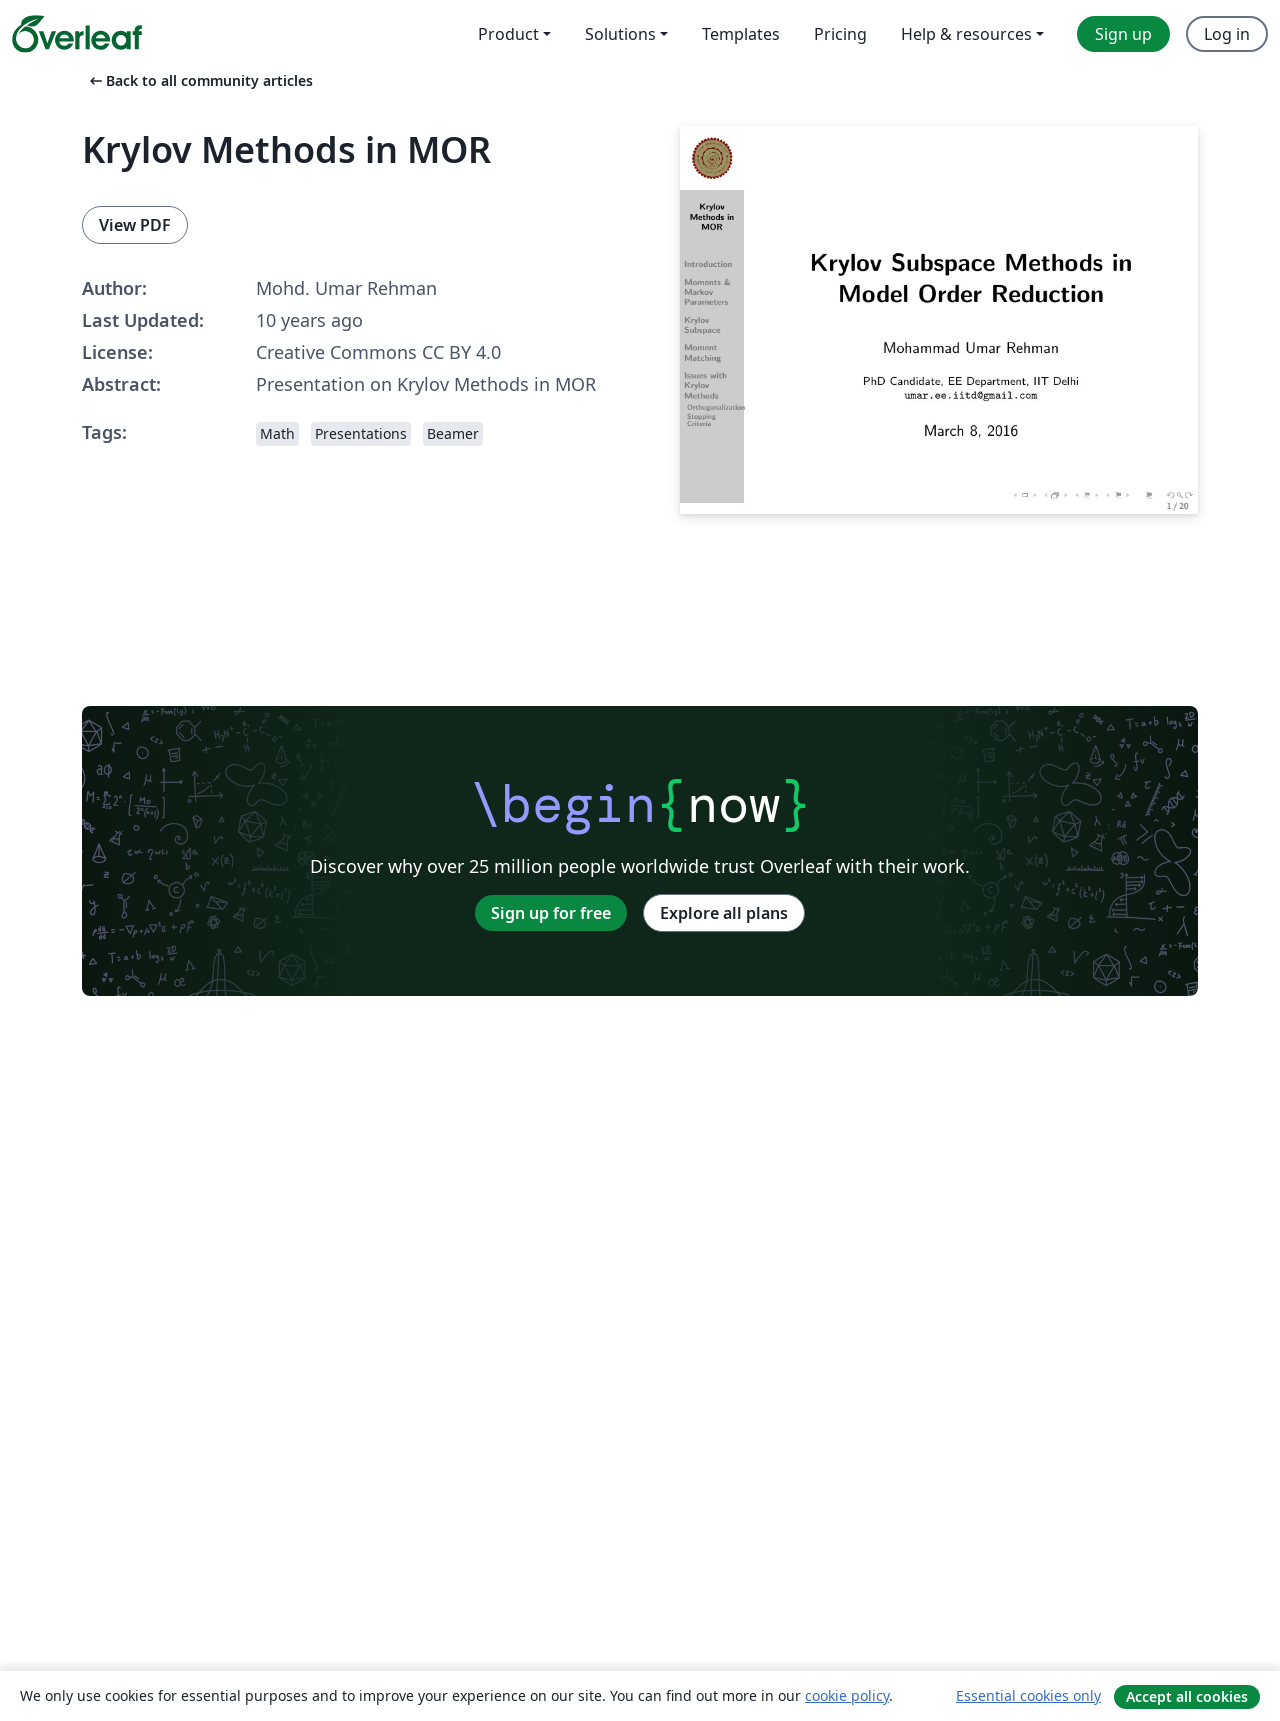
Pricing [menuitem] (840, 34)
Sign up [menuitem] (1123, 34)
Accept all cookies (1187, 1696)
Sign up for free (551, 913)
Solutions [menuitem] (620, 34)
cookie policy (847, 1695)
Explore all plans (724, 913)
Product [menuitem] (508, 34)
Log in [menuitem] (1227, 34)
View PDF (135, 225)
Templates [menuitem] (741, 34)
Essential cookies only (1028, 1695)
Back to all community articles (199, 80)
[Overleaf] (77, 34)
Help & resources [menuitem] (966, 34)
